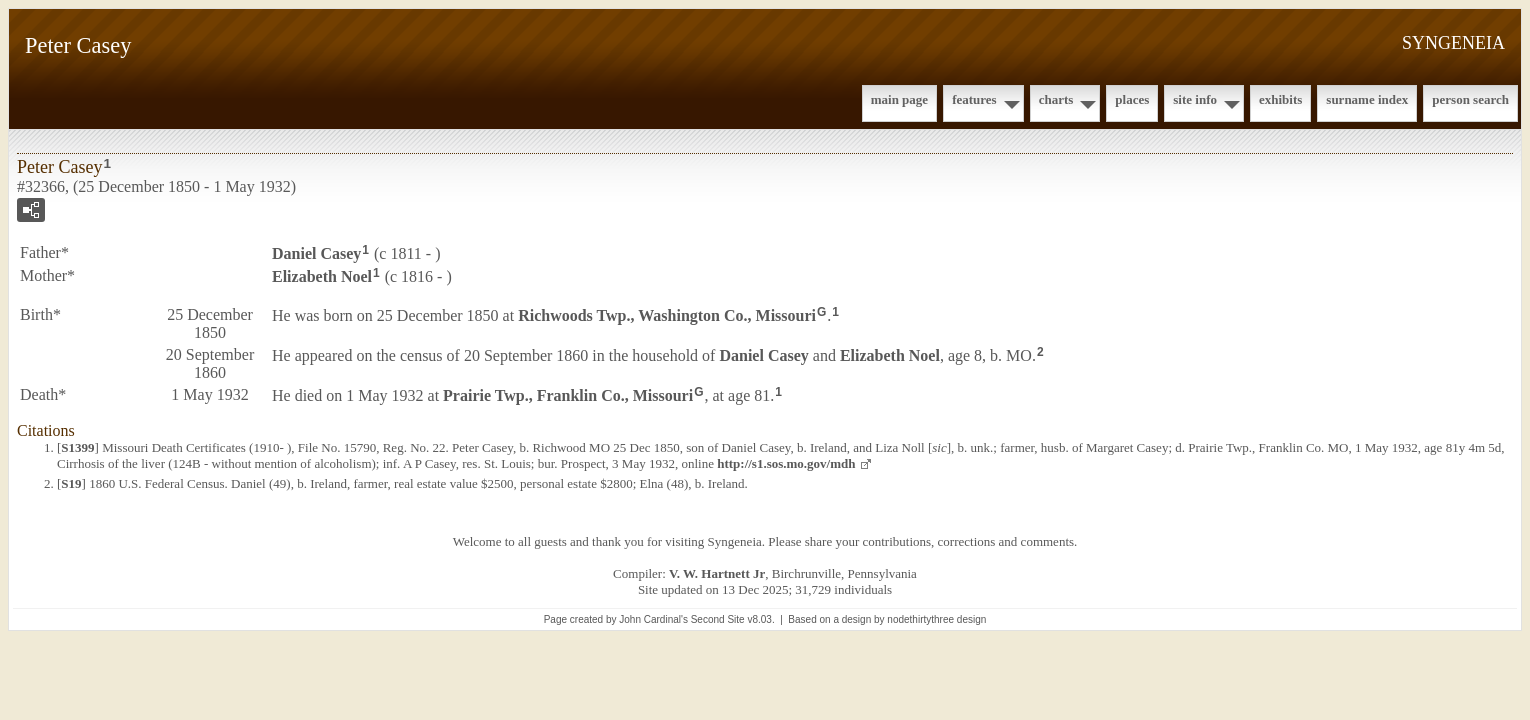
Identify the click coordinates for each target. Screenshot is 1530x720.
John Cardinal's (653, 619)
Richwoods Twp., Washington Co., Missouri (667, 314)
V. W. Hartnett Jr (717, 573)
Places (1132, 99)
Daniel (316, 253)
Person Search (1470, 99)
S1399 (77, 447)
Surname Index (1367, 99)
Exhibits (1280, 99)
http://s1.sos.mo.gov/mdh (786, 463)
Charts (1056, 99)
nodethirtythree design (936, 619)
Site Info (1195, 99)
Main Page (899, 99)
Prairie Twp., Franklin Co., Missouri (568, 394)
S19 (71, 483)
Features (974, 99)
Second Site (718, 619)
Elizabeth (322, 276)
